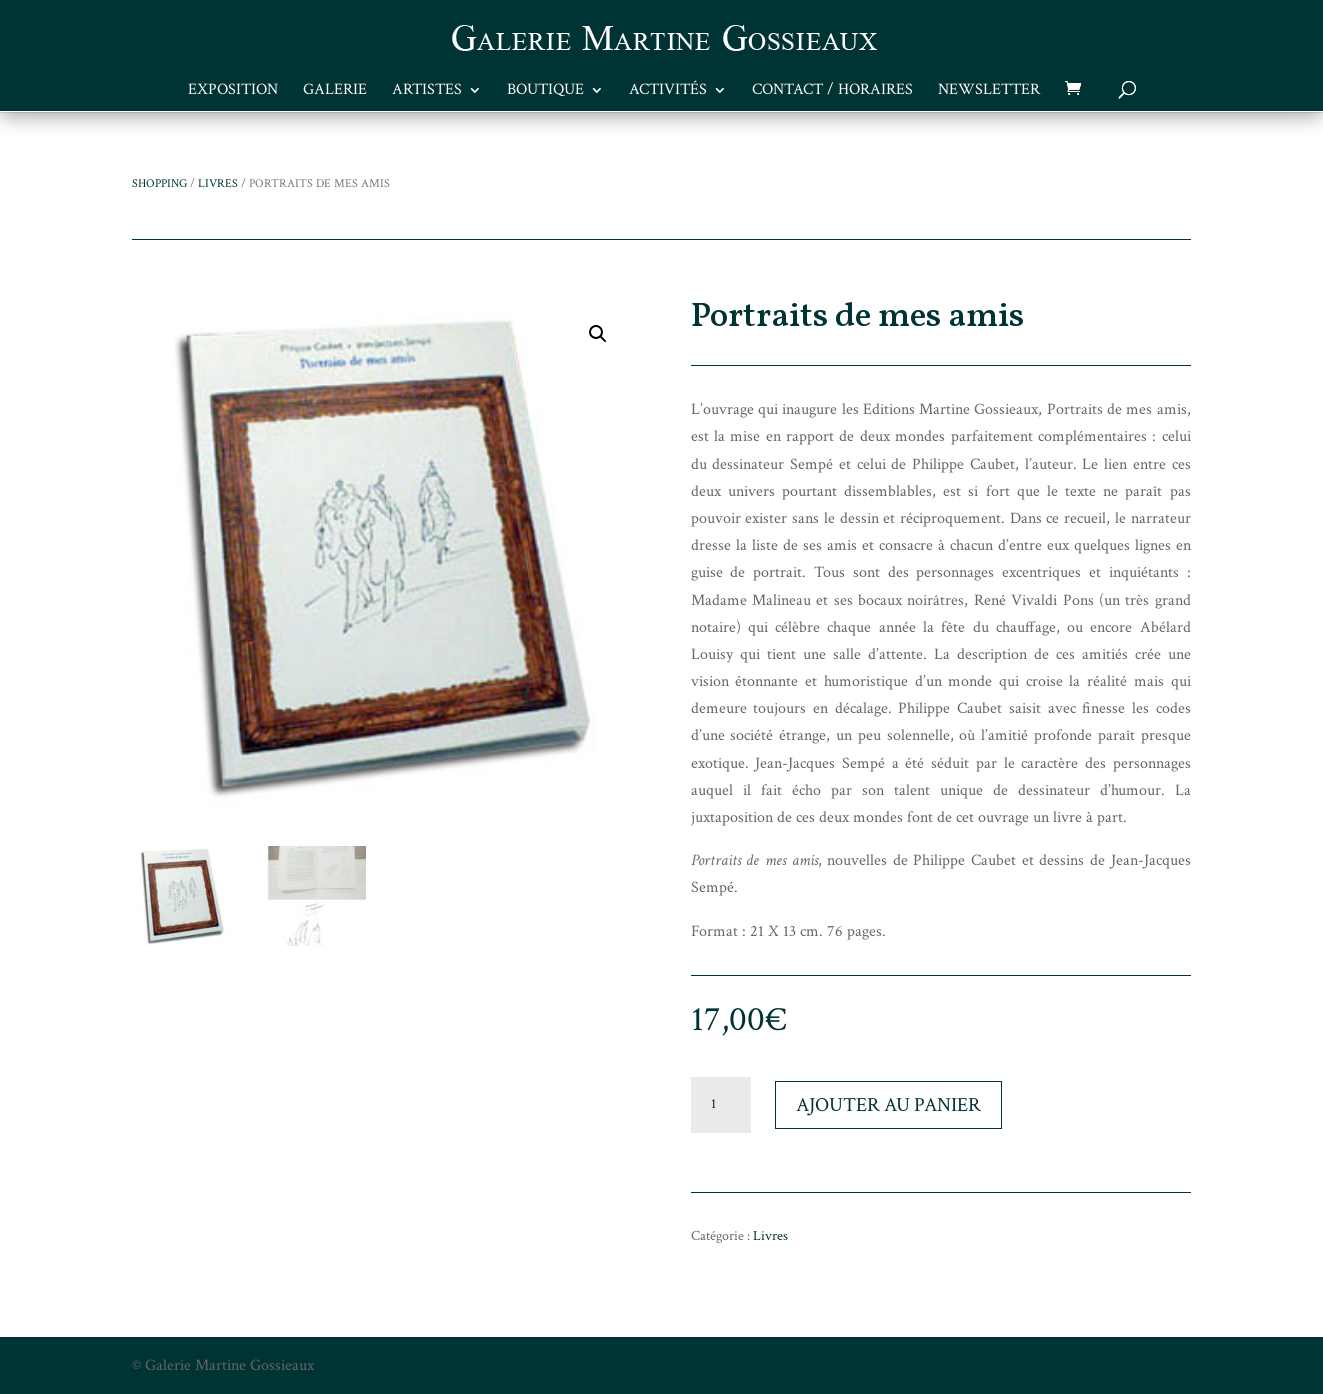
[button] (598, 334)
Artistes (427, 91)
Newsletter (989, 91)
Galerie (335, 91)
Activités (668, 91)
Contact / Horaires (832, 91)
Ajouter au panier (888, 1105)
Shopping (159, 183)
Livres (218, 183)
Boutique (545, 91)
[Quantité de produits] (721, 1105)
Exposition (233, 91)
